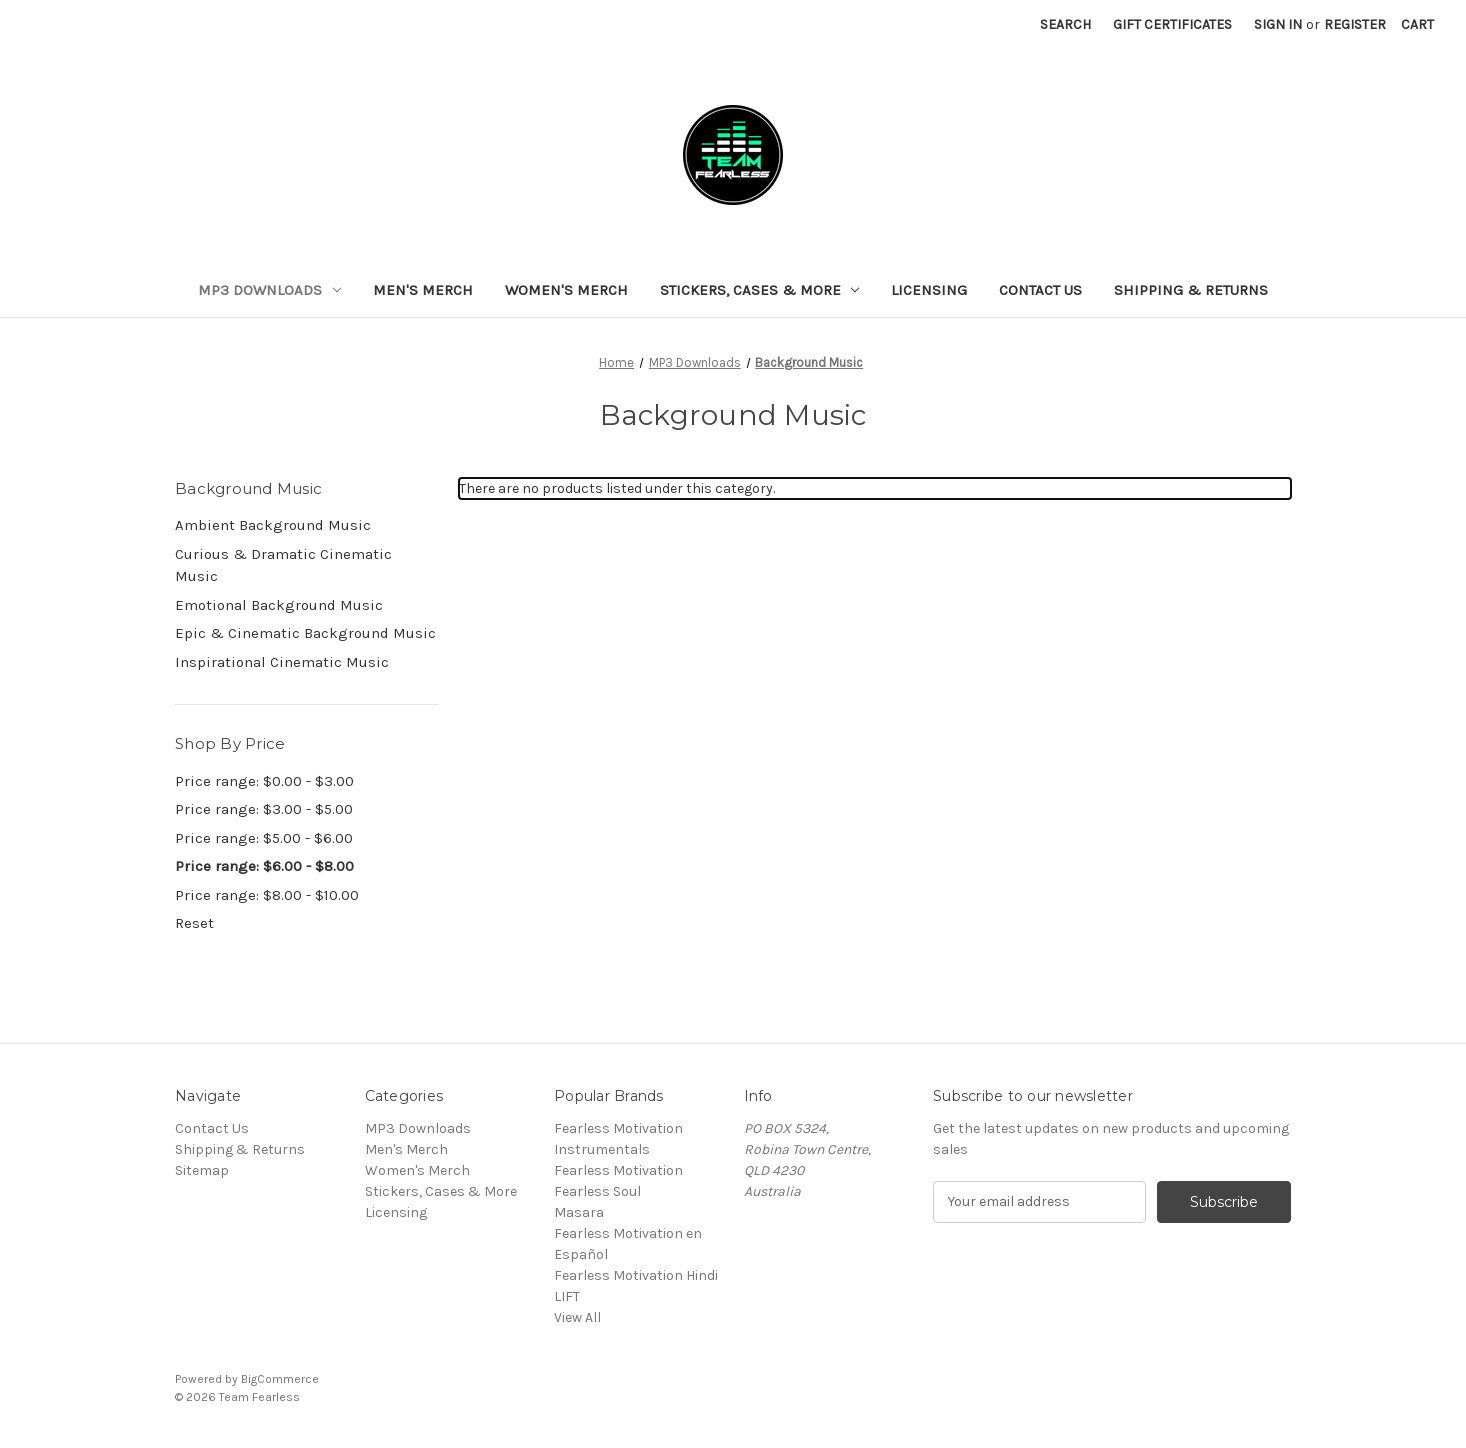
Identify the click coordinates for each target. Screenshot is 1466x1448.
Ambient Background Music (273, 525)
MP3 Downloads (269, 290)
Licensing (929, 290)
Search (1065, 24)
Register (1355, 24)
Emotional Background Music (279, 605)
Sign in (1278, 24)
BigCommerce (280, 1379)
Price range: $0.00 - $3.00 (264, 781)
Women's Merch (566, 290)
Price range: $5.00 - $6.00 (264, 838)
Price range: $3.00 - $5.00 (264, 809)
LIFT (567, 1296)
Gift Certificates (1172, 24)
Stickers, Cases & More (760, 290)
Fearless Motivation (618, 1170)
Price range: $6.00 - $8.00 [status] (264, 866)
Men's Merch (423, 290)
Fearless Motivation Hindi (636, 1275)
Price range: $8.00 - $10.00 (267, 895)
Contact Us (1040, 290)
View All (577, 1317)
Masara (579, 1212)
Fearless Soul (597, 1191)
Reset (194, 923)
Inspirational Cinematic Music (282, 662)
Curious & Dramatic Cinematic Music (283, 565)
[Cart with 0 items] (1417, 24)
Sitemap (202, 1170)
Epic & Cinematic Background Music (305, 633)
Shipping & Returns (1191, 290)
